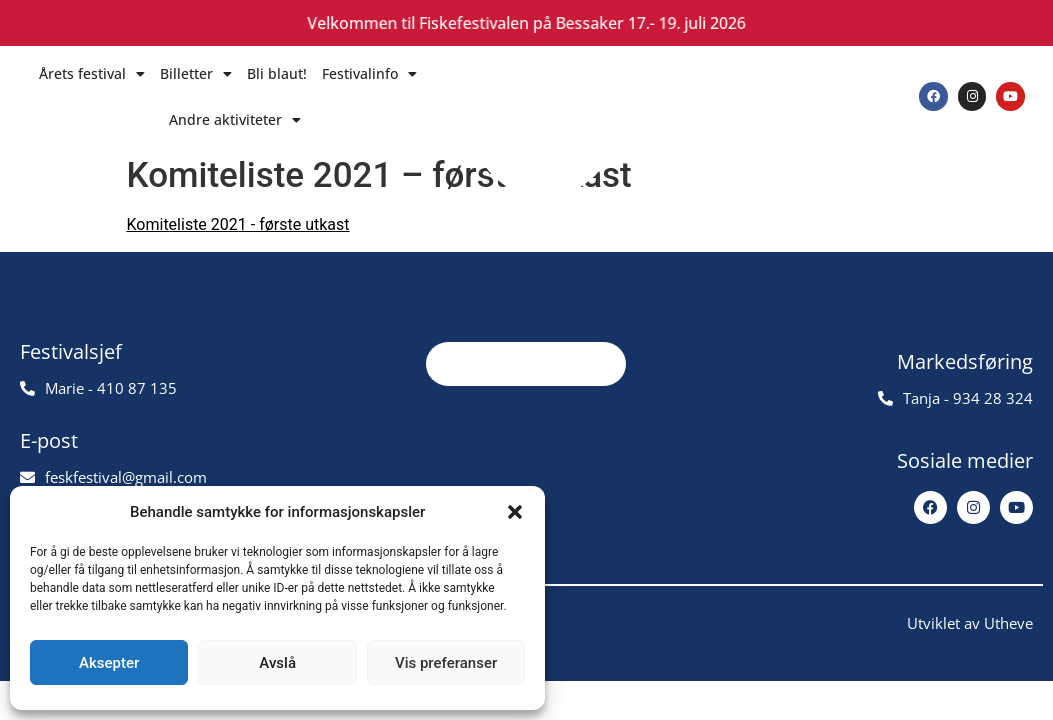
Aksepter (109, 663)
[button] (515, 512)
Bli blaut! (277, 73)
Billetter (196, 74)
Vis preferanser (446, 663)
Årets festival (92, 74)
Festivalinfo (369, 74)
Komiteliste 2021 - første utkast (238, 224)
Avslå (277, 663)
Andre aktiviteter (235, 120)
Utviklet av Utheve (970, 641)
